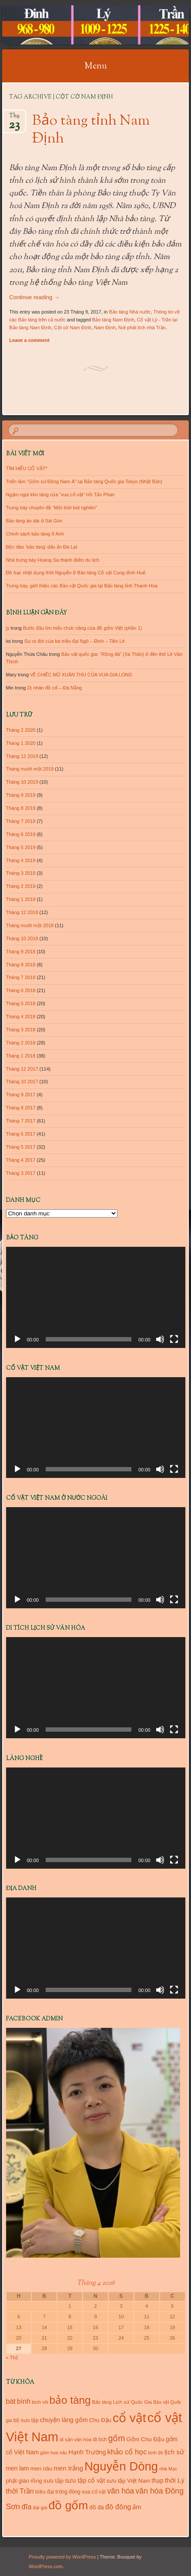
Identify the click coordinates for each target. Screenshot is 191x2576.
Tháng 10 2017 (22, 1081)
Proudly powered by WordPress (62, 2556)
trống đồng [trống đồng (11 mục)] (67, 2492)
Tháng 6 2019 (21, 834)
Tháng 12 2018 (22, 912)
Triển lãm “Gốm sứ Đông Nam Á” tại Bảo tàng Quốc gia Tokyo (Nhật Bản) (84, 481)
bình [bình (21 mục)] (23, 2401)
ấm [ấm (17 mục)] (136, 2507)
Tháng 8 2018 (21, 964)
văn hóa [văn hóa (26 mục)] (120, 2491)
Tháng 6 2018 (21, 990)
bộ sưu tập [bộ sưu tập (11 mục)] (26, 2420)
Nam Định (104, 327)
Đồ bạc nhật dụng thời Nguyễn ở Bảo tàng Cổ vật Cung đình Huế (75, 572)
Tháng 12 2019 (22, 756)
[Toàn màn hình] (174, 1339)
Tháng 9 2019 (21, 795)
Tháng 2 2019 (21, 886)
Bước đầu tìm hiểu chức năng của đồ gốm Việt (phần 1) (82, 628)
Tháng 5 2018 (21, 1003)
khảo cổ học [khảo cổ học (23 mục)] (127, 2452)
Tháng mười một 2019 (30, 768)
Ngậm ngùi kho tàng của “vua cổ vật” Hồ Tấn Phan (60, 494)
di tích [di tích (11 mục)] (100, 2439)
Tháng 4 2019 (21, 860)
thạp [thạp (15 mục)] (157, 2480)
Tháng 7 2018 (21, 977)
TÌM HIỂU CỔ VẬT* (26, 468)
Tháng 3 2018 (21, 1029)
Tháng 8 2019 (21, 808)
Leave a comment (29, 340)
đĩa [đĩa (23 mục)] (26, 2507)
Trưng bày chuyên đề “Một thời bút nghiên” (51, 507)
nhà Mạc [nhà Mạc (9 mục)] (168, 2468)
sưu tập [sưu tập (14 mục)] (54, 2480)
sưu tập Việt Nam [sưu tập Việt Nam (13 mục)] (128, 2480)
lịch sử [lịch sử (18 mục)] (174, 2452)
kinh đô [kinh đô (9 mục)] (155, 2452)
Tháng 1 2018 (21, 1055)
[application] (95, 1297)
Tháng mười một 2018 (30, 925)
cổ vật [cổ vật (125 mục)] (129, 2418)
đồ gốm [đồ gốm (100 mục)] (68, 2505)
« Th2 (12, 2357)
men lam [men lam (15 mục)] (17, 2468)
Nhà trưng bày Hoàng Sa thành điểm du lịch (53, 560)
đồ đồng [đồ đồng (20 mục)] (118, 2507)
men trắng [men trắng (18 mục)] (68, 2468)
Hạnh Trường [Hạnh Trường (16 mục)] (87, 2452)
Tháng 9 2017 (21, 1094)
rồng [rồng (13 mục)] (36, 2480)
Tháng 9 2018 (21, 951)
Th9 (14, 118)
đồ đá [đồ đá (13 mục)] (96, 2507)
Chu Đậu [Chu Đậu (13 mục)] (100, 2420)
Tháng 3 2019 (21, 873)
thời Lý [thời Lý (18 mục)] (174, 2480)
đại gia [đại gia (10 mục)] (40, 2507)
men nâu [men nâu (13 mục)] (41, 2468)
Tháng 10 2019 (22, 782)
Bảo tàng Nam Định (113, 319)
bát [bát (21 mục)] (11, 2401)
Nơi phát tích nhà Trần (142, 327)
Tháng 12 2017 (22, 1068)
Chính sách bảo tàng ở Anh (35, 533)
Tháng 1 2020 (21, 743)
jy (8, 628)
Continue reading (34, 297)
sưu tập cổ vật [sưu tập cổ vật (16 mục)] (85, 2480)
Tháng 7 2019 (21, 821)
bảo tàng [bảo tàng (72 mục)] (70, 2400)
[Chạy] (17, 1339)
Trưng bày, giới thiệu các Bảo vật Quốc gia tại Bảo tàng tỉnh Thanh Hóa (82, 585)
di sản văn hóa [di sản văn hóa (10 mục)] (75, 2439)
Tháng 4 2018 (21, 1016)
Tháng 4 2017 (21, 1160)
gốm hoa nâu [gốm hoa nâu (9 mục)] (53, 2452)
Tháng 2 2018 (21, 1042)
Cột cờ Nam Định (72, 327)
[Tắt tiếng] (160, 1339)
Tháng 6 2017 (21, 1133)
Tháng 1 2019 (21, 899)
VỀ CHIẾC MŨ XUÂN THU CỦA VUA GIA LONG (81, 674)
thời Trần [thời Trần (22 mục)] (20, 2491)
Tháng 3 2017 (21, 1173)
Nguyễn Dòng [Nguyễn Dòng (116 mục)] (121, 2466)
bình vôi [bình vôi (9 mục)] (40, 2402)
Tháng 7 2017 (21, 1120)
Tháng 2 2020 (21, 730)
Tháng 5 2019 (21, 847)
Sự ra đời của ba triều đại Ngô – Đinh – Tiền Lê (74, 641)
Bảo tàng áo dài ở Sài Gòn (34, 520)
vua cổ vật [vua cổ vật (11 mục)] (94, 2492)
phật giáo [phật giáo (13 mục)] (17, 2480)
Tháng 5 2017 (21, 1147)
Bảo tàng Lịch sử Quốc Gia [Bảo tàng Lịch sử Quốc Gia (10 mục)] (122, 2402)
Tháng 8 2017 (21, 1107)
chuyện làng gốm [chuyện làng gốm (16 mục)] (64, 2419)
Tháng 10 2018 (22, 938)
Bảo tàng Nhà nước (130, 311)
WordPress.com (46, 2566)
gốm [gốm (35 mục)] (116, 2438)
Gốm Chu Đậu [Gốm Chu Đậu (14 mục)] (145, 2439)
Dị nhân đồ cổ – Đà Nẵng (54, 687)
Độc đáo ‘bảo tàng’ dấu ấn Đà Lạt (41, 546)
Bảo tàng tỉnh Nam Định (91, 130)
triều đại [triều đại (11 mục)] (44, 2492)
